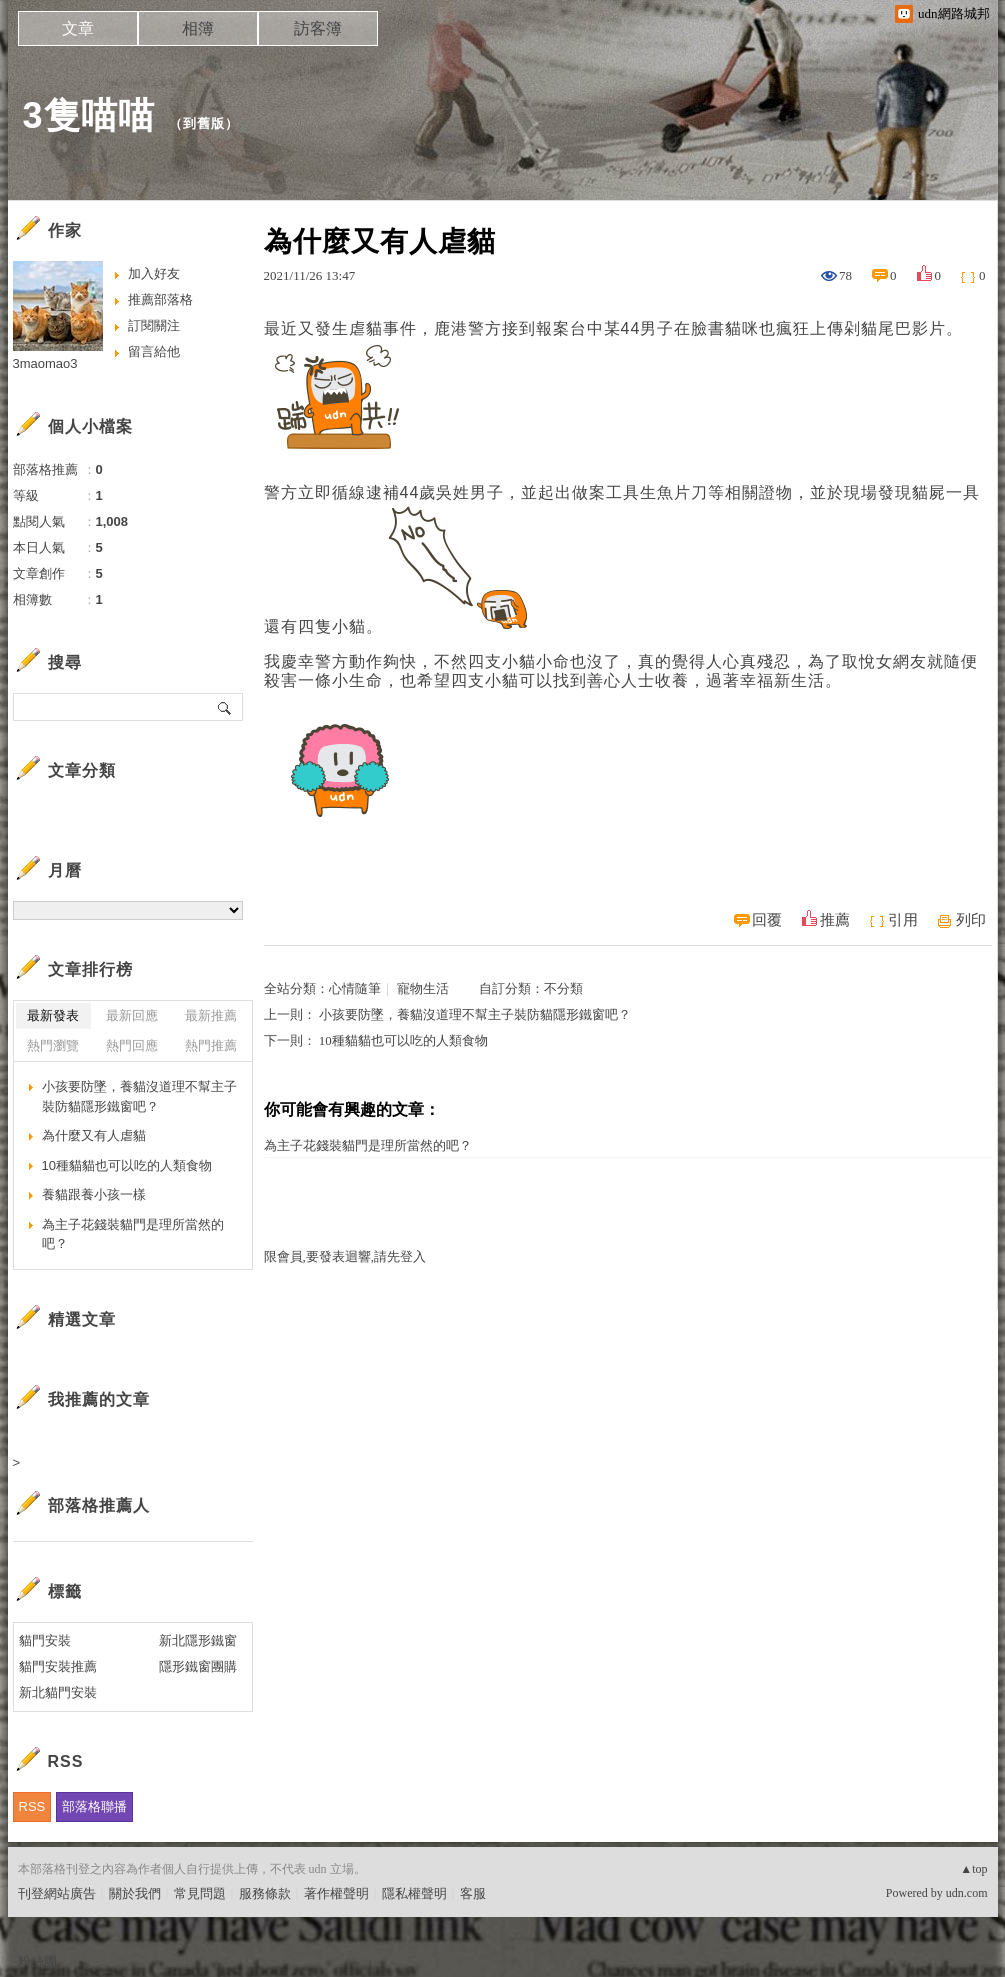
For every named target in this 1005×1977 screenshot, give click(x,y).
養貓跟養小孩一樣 (94, 1194)
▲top (973, 1869)
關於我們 (135, 1893)
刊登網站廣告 (57, 1893)
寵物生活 (423, 988)
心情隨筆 (355, 988)
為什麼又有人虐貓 (94, 1135)
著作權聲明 (336, 1893)
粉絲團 (37, 1961)
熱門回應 (132, 1045)
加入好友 (154, 273)
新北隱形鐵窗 (198, 1640)
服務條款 (265, 1893)
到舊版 (204, 123)
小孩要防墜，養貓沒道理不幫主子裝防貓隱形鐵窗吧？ (475, 1014)
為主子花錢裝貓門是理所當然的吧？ (368, 1145)
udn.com (967, 1893)
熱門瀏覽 (53, 1045)
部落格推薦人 (99, 1505)
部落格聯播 (94, 1806)
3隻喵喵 (89, 115)
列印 (971, 920)
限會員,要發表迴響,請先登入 (345, 1256)
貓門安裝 (45, 1640)
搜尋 (225, 707)
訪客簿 (318, 28)
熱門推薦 (211, 1045)
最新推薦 (211, 1015)
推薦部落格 (160, 299)
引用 (903, 920)
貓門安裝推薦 (58, 1666)
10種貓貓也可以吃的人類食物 (403, 1040)
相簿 (198, 28)
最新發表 (53, 1015)
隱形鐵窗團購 (198, 1666)
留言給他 (154, 351)
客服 (473, 1893)
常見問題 (200, 1893)
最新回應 (132, 1015)
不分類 (563, 988)
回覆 (767, 920)
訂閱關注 (154, 325)
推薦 (835, 920)
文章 (78, 28)
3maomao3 (45, 363)
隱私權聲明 (414, 1893)
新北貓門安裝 (58, 1692)
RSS (32, 1806)
